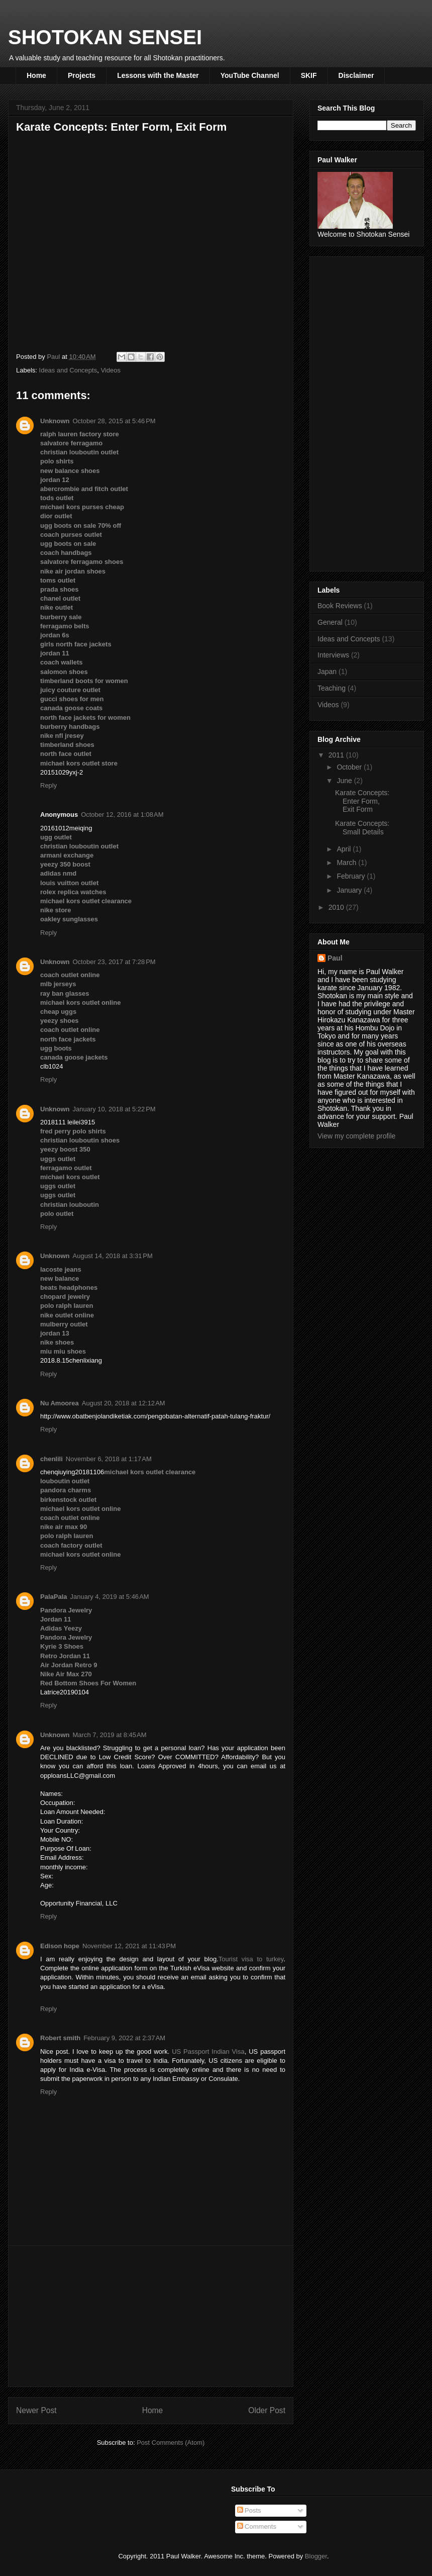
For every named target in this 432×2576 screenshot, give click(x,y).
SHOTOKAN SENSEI (105, 37)
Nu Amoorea (59, 1403)
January (350, 890)
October (350, 767)
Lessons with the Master (158, 75)
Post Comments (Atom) (170, 2442)
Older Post (266, 2410)
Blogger (316, 2556)
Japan (327, 671)
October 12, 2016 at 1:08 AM (122, 814)
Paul (335, 958)
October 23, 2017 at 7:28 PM (114, 962)
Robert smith (60, 2038)
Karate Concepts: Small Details (362, 827)
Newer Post (36, 2410)
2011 (337, 755)
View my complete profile (356, 1136)
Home (36, 75)
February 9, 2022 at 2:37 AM (124, 2038)
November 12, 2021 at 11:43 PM (129, 1946)
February (352, 876)
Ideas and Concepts (68, 370)
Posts (249, 2510)
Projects (81, 75)
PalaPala (53, 1596)
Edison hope (59, 1946)
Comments (256, 2526)
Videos (110, 370)
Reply (48, 785)
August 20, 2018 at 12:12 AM (123, 1403)
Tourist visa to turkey (251, 1959)
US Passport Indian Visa (208, 2051)
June (345, 781)
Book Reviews (339, 606)
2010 (337, 907)
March (347, 862)
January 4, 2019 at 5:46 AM (109, 1596)
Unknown (55, 421)
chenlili (51, 1459)
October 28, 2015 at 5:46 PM (114, 421)
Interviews (333, 655)
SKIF (309, 75)
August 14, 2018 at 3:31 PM (113, 1256)
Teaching (331, 688)
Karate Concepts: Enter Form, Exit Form (362, 801)
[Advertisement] (150, 2316)
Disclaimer (356, 75)
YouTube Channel (250, 75)
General (330, 622)
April (345, 849)
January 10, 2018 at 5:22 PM (114, 1109)
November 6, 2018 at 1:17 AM (109, 1459)
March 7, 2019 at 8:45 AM (110, 1735)
